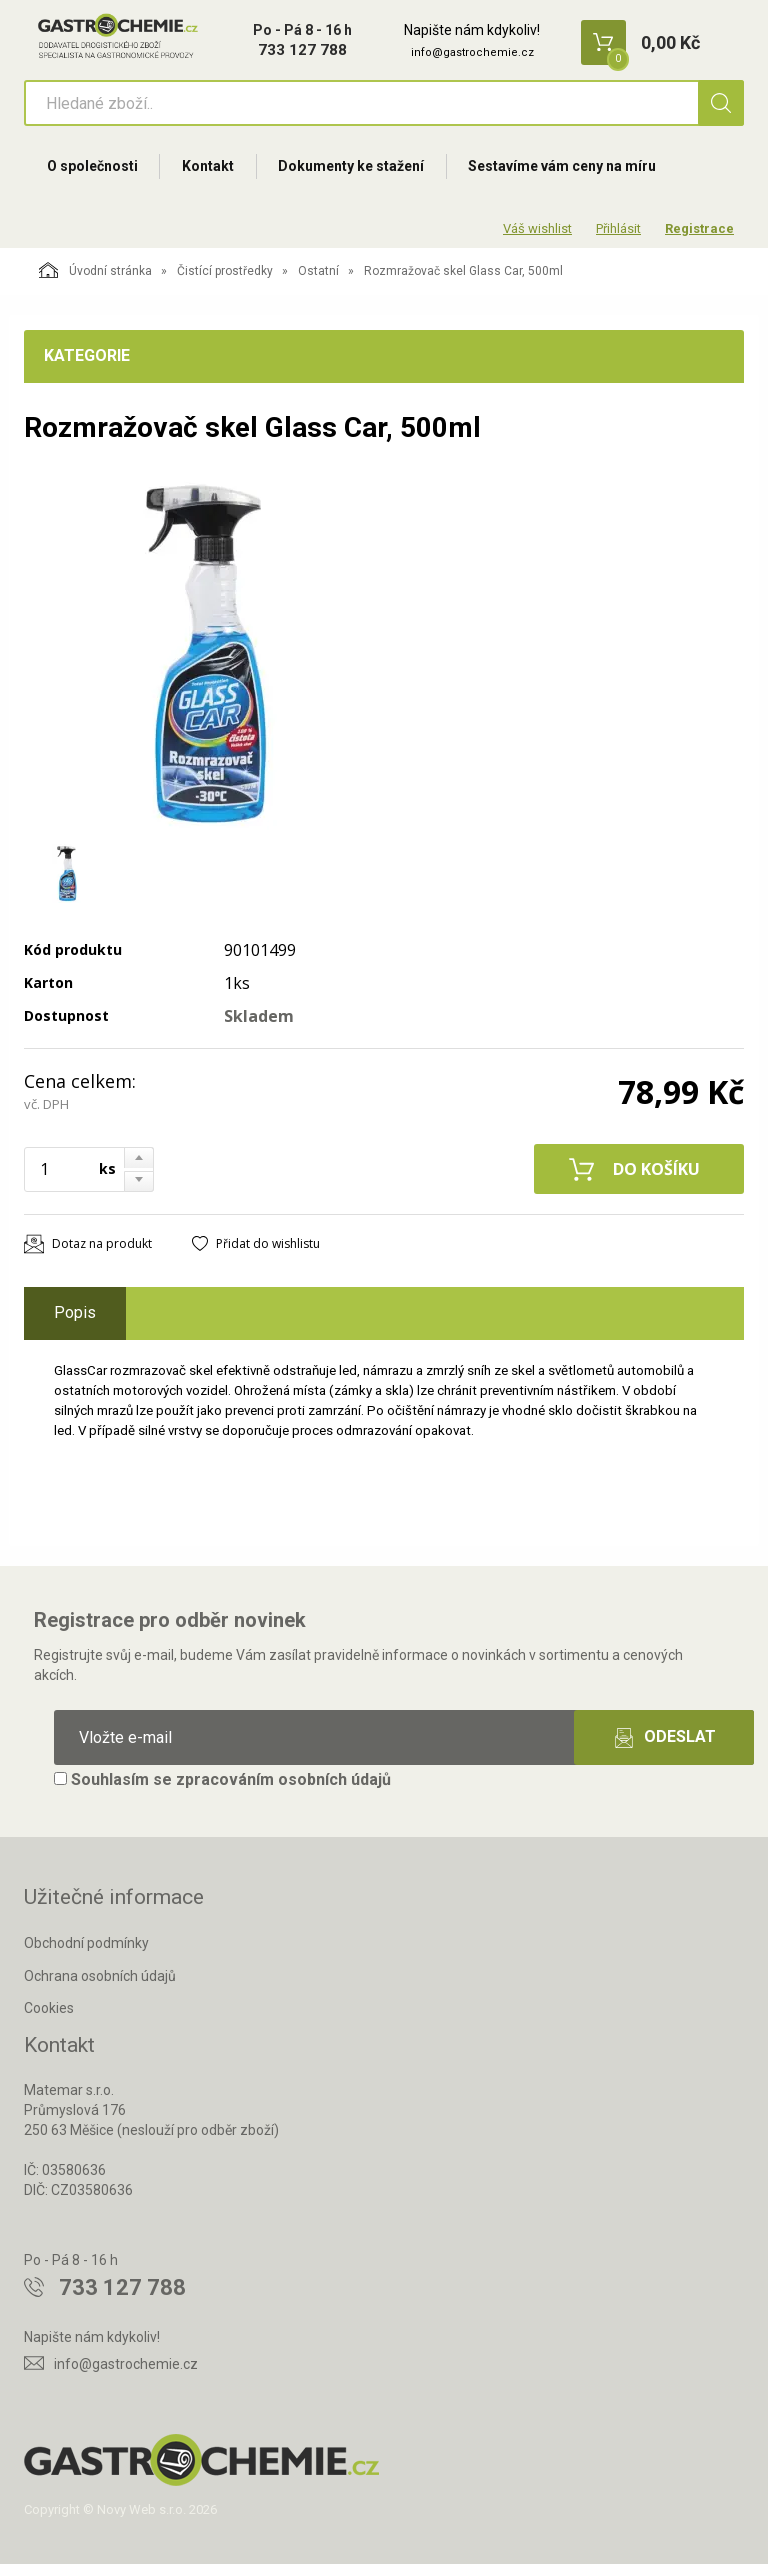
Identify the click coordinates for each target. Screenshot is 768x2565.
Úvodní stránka (95, 272)
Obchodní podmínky (86, 1944)
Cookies (49, 2010)
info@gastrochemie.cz (472, 52)
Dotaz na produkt (102, 1245)
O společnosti (92, 167)
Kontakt (209, 167)
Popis (75, 1314)
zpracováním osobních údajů (283, 1780)
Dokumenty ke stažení (353, 167)
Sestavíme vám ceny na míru (565, 167)
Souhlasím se (222, 1780)
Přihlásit (618, 229)
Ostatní (318, 273)
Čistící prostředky (225, 273)
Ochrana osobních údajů (100, 1977)
